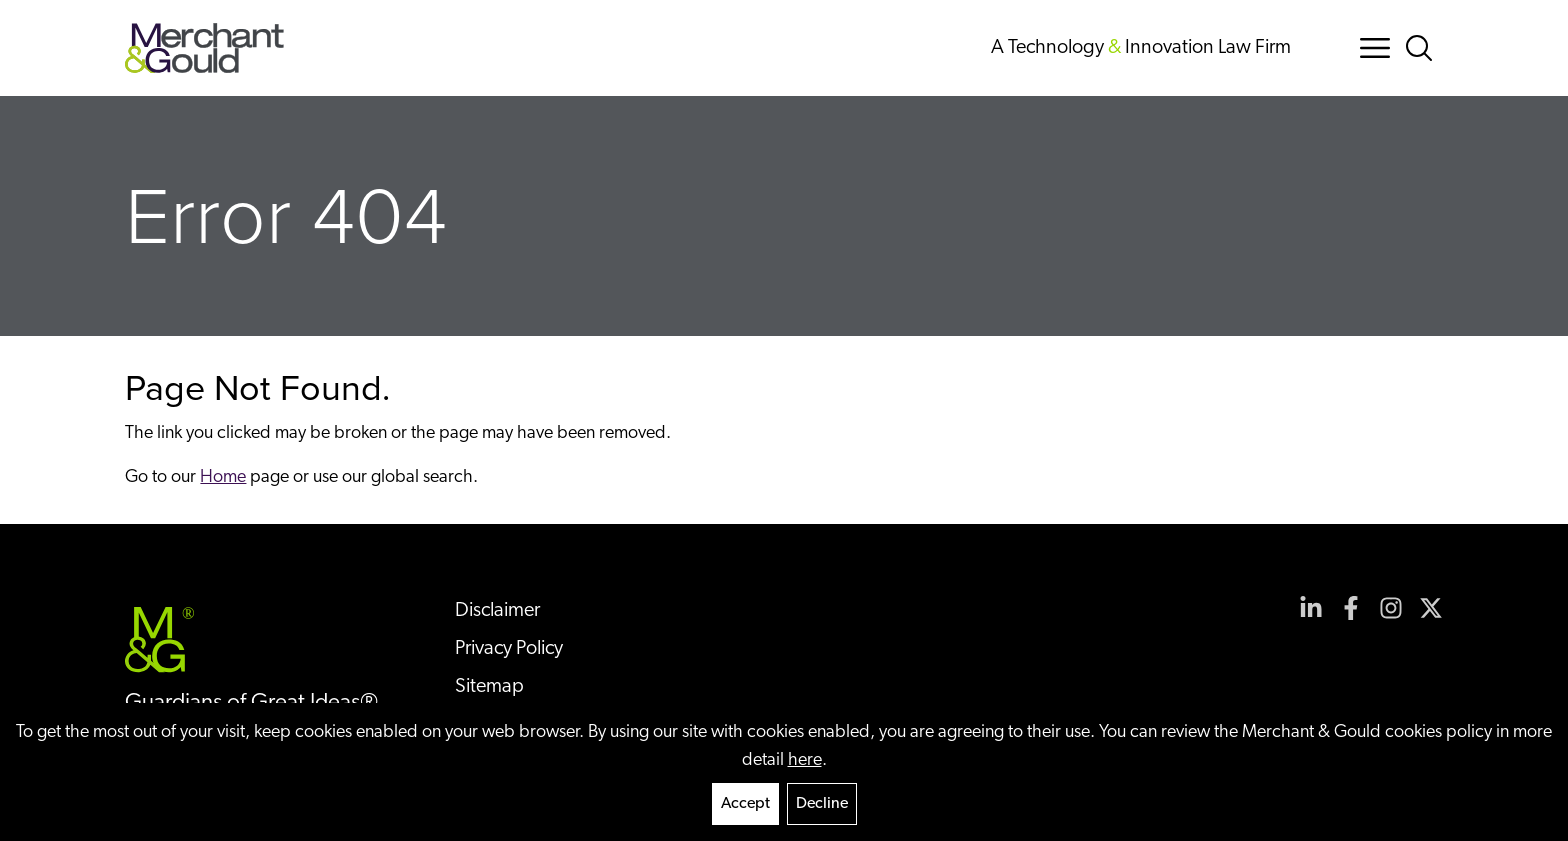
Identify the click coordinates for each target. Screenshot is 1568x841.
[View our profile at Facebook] (1351, 608)
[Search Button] (1423, 48)
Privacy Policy (509, 649)
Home (223, 477)
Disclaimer (497, 611)
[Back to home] (204, 48)
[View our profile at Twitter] (1431, 608)
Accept (745, 804)
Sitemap (489, 687)
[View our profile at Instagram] (1391, 608)
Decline (822, 804)
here (805, 760)
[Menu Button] (1375, 48)
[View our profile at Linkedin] (1311, 608)
